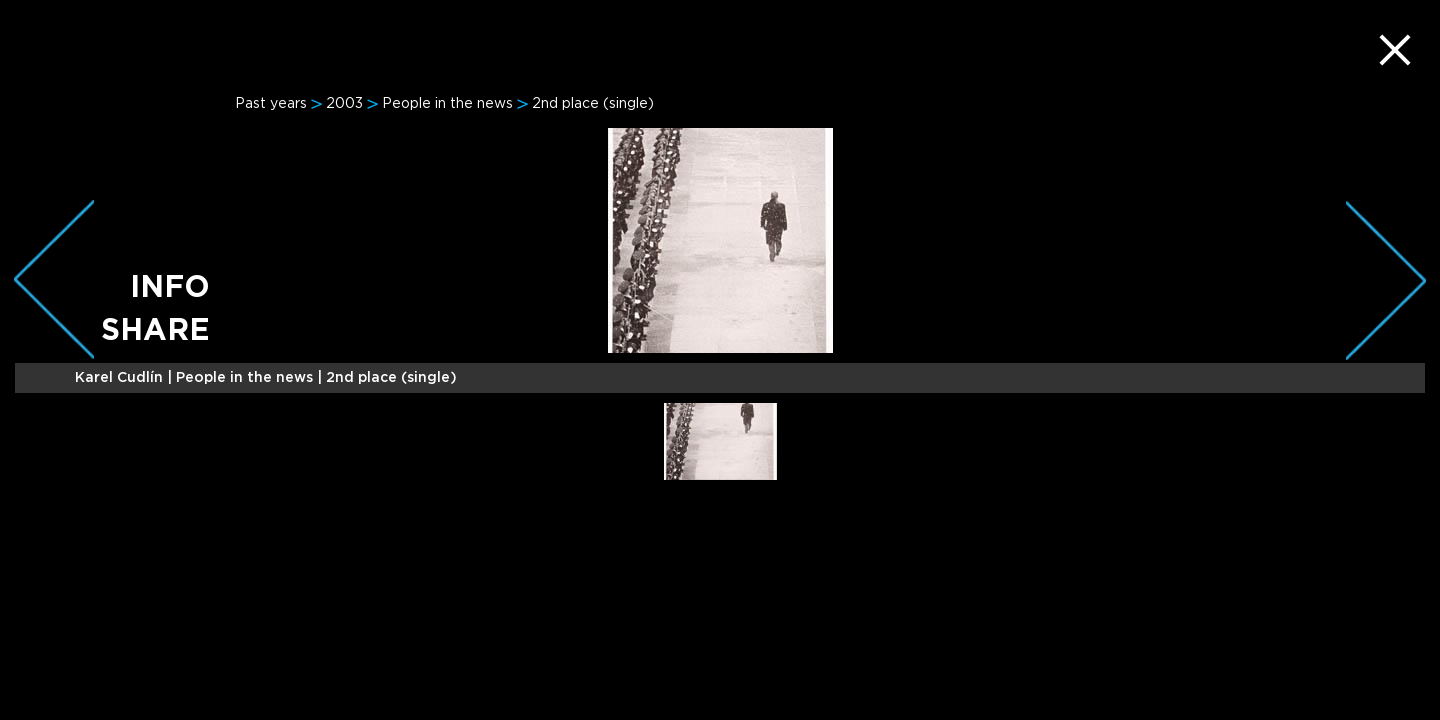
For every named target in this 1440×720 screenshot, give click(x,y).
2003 (344, 104)
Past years (271, 104)
